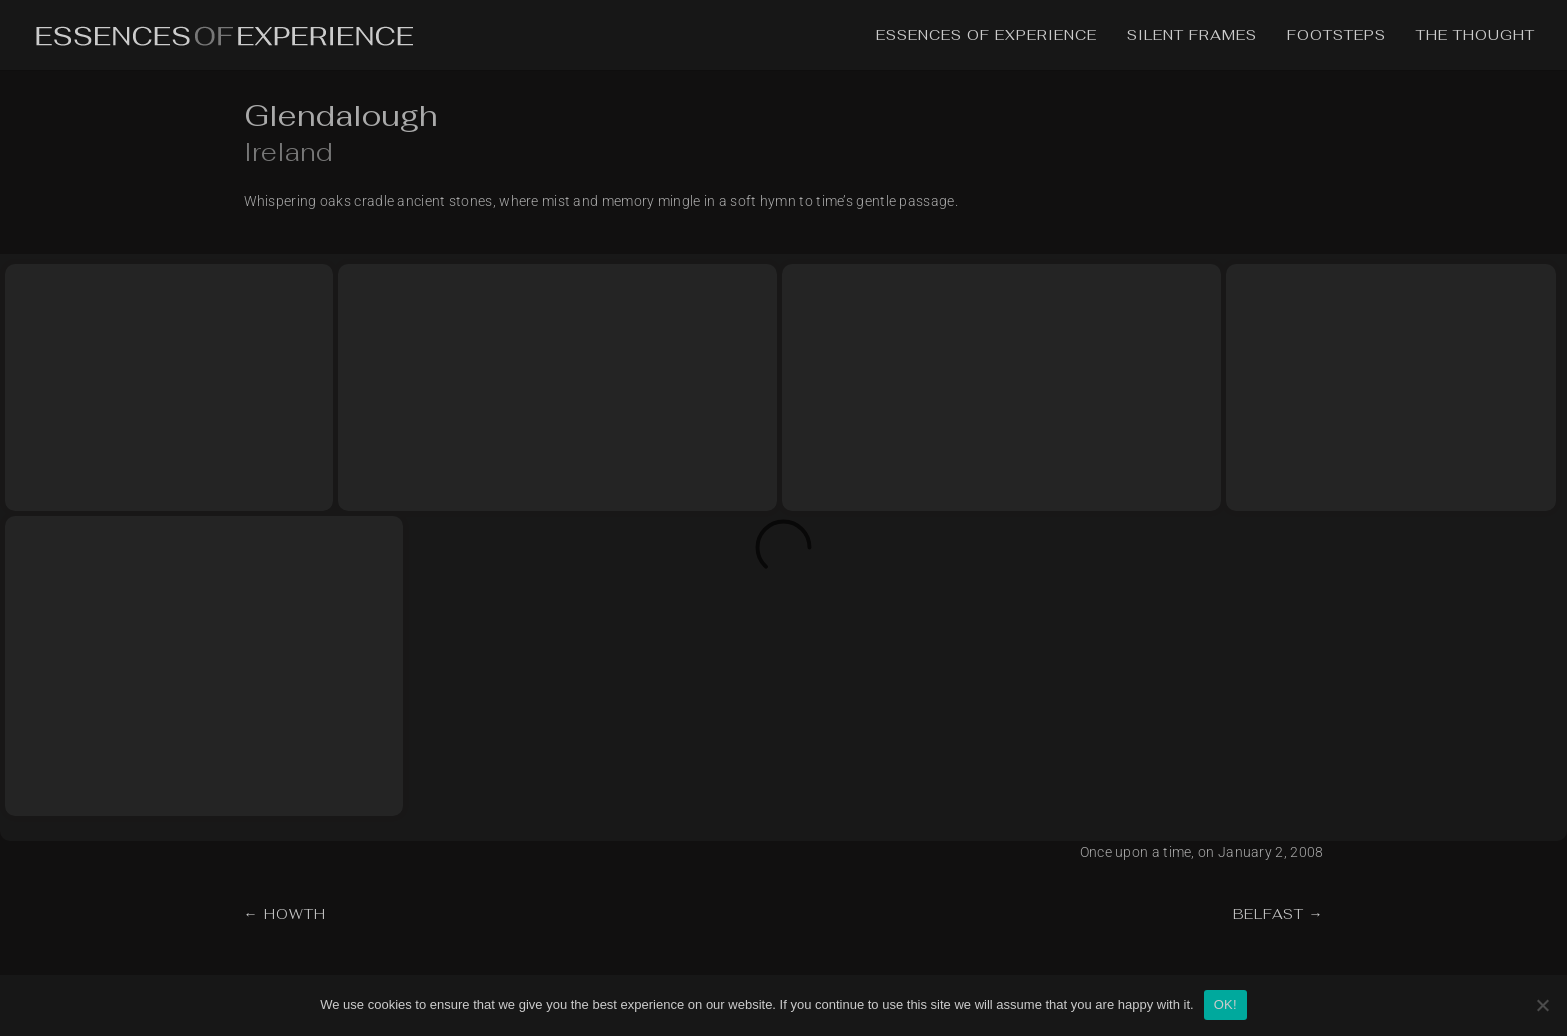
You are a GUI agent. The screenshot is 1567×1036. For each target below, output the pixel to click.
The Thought (1475, 36)
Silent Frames (1192, 36)
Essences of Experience (986, 36)
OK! (1225, 1004)
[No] (1542, 1005)
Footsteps (1336, 36)
